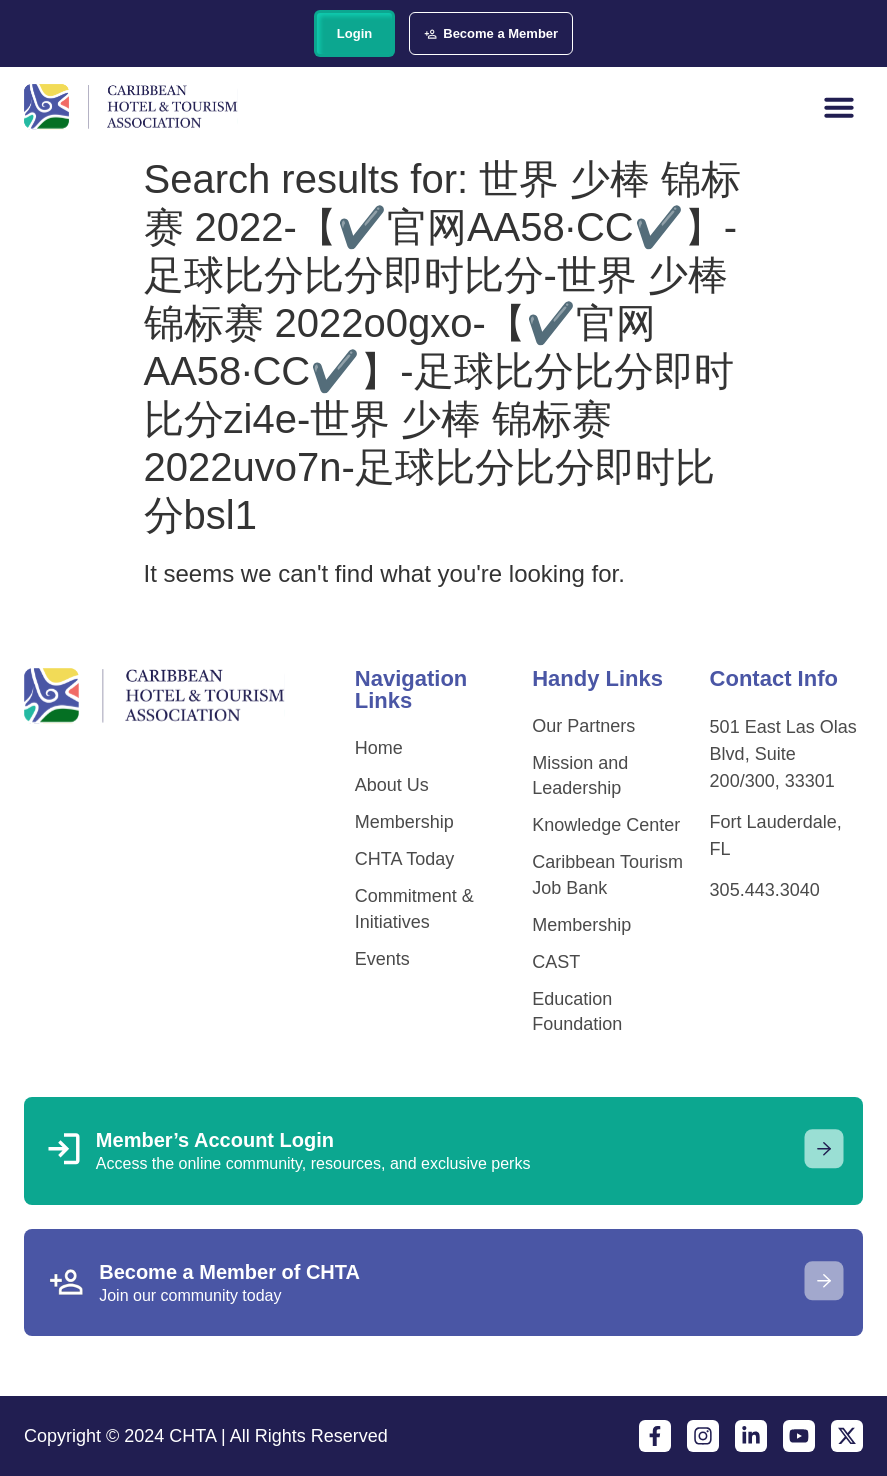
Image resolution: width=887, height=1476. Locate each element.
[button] (839, 107)
